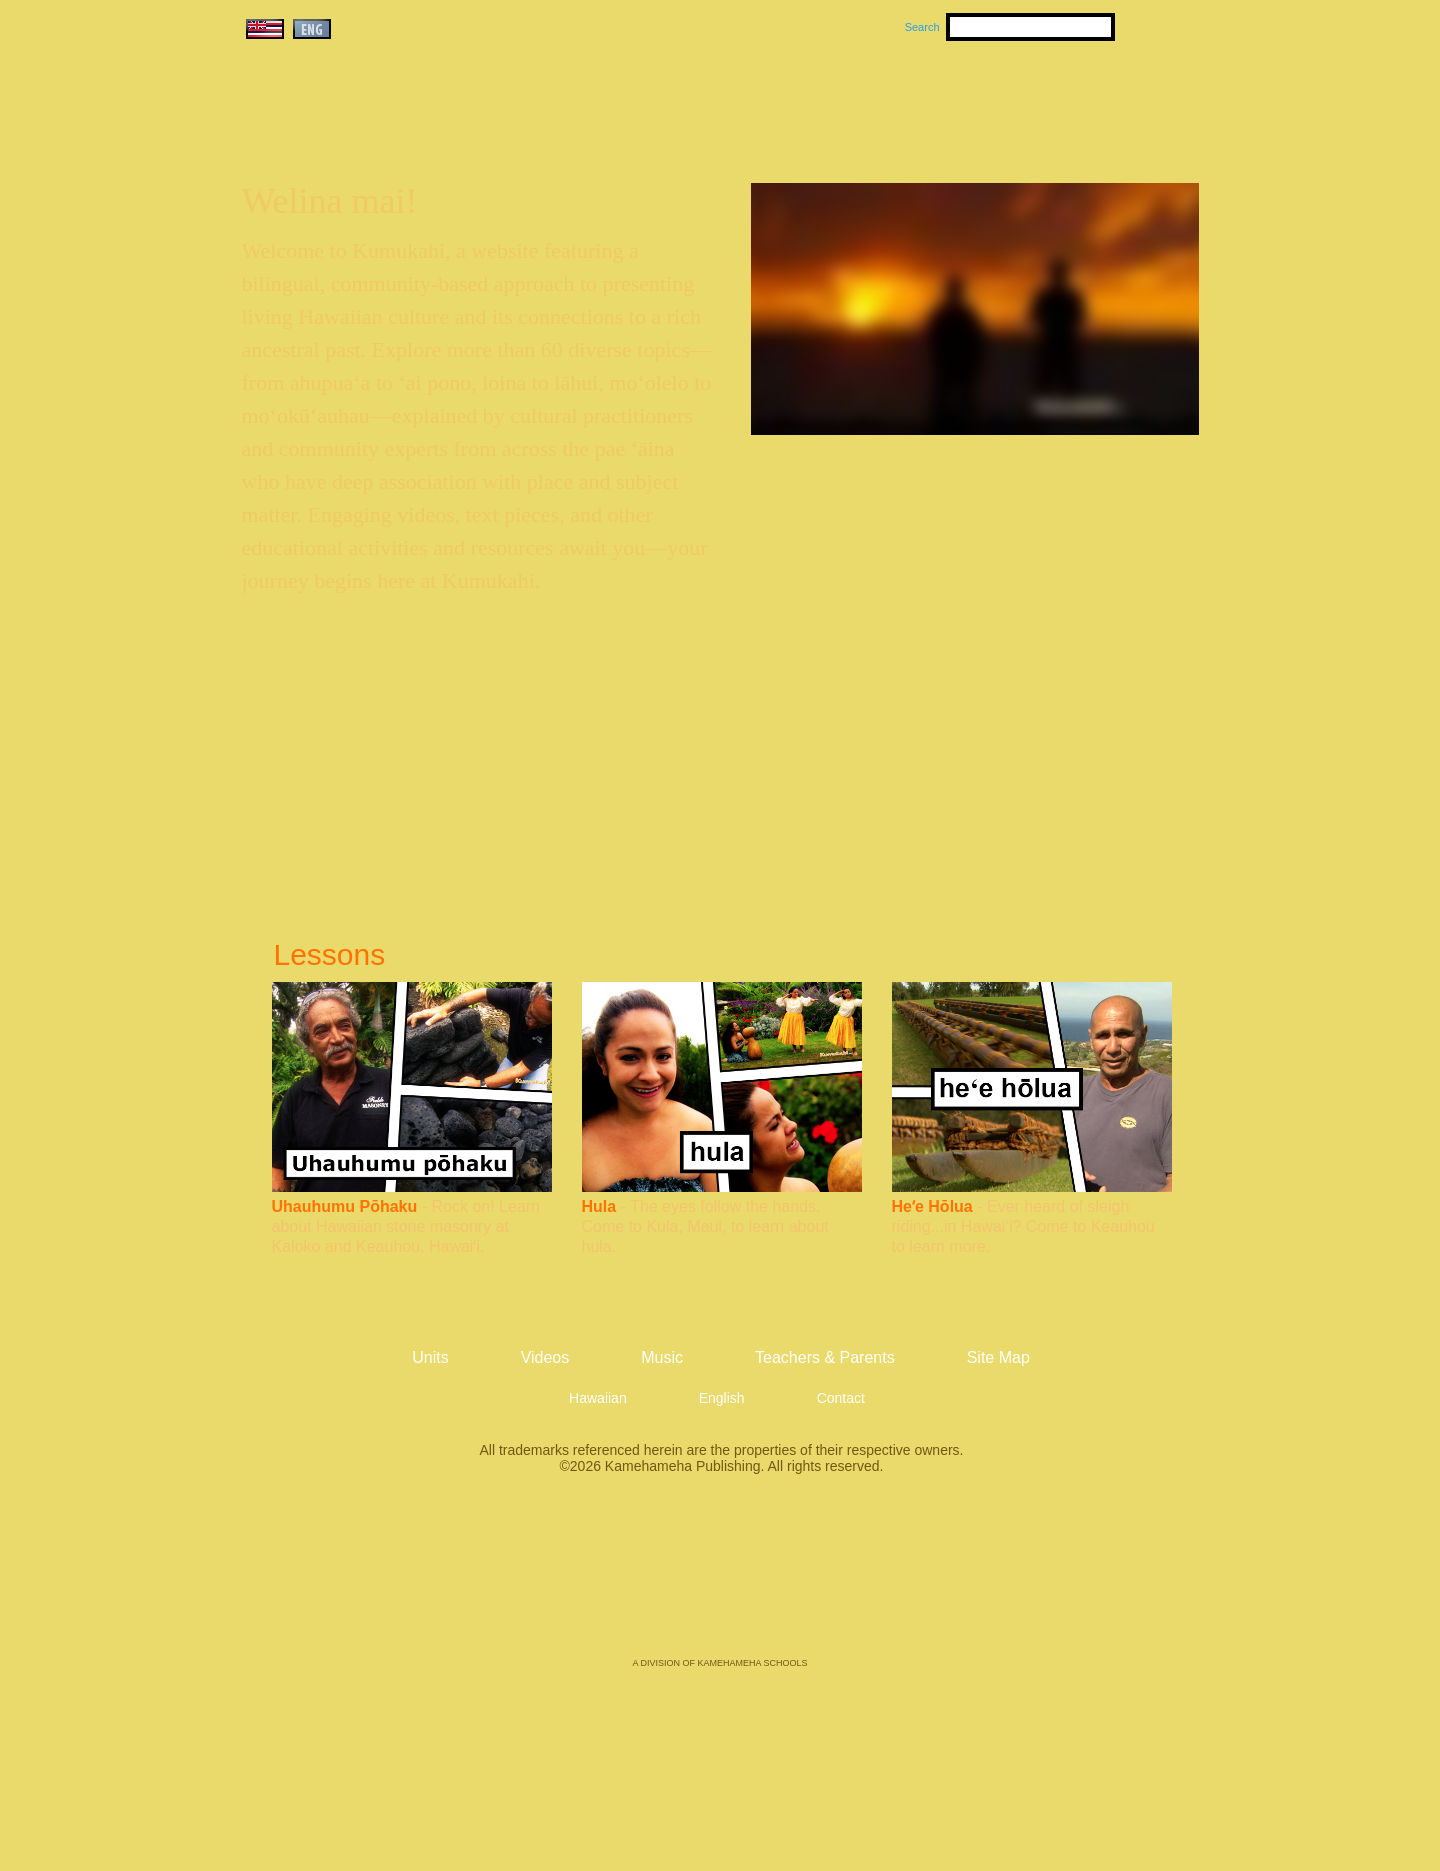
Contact (841, 1398)
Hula (599, 1206)
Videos (910, 101)
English (722, 1398)
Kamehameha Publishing (720, 1580)
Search (922, 27)
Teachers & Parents (1077, 101)
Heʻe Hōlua (932, 1206)
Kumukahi (413, 127)
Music (816, 101)
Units (691, 101)
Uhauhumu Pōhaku (345, 1206)
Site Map (998, 1357)
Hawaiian (598, 1398)
